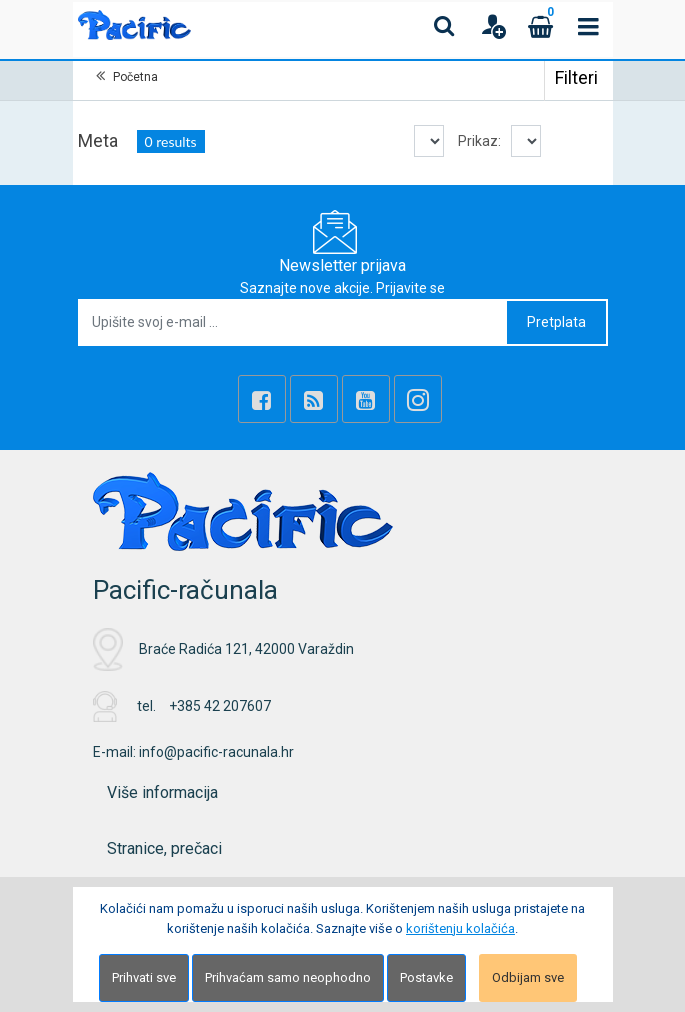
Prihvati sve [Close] (144, 977)
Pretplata (556, 322)
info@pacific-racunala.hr (216, 752)
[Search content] (445, 26)
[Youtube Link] (366, 399)
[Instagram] (418, 399)
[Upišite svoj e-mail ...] (293, 322)
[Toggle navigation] (589, 26)
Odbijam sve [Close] (528, 977)
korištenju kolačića (460, 928)
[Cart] (541, 26)
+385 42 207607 (220, 706)
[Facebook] (262, 399)
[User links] (493, 26)
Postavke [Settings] (426, 977)
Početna (135, 77)
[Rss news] (314, 399)
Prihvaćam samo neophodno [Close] (288, 977)
